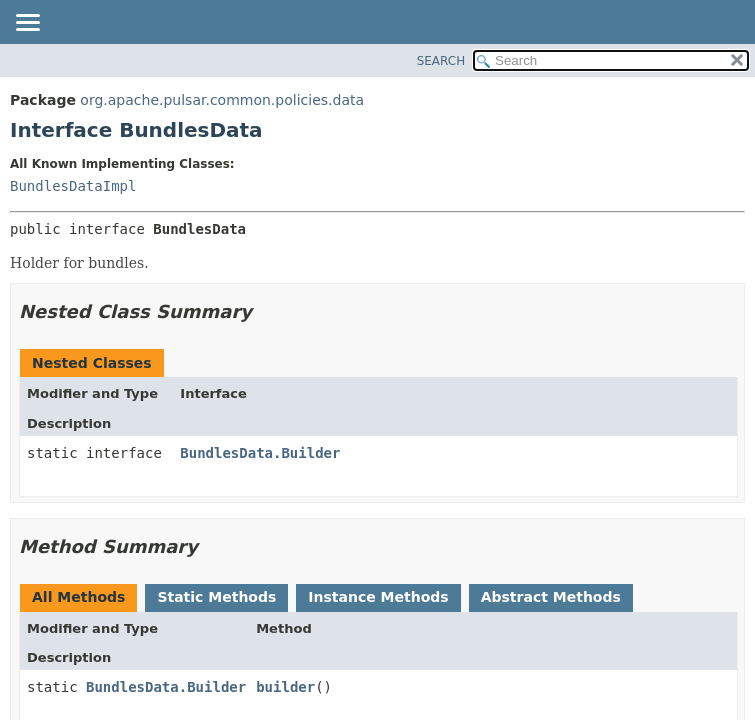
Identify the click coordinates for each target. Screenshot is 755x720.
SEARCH (441, 61)
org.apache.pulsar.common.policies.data (222, 100)
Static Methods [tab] (216, 597)
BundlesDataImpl (73, 186)
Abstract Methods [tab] (551, 597)
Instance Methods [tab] (378, 597)
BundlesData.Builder (260, 453)
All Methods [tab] (78, 597)
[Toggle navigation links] (27, 24)
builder (285, 687)
